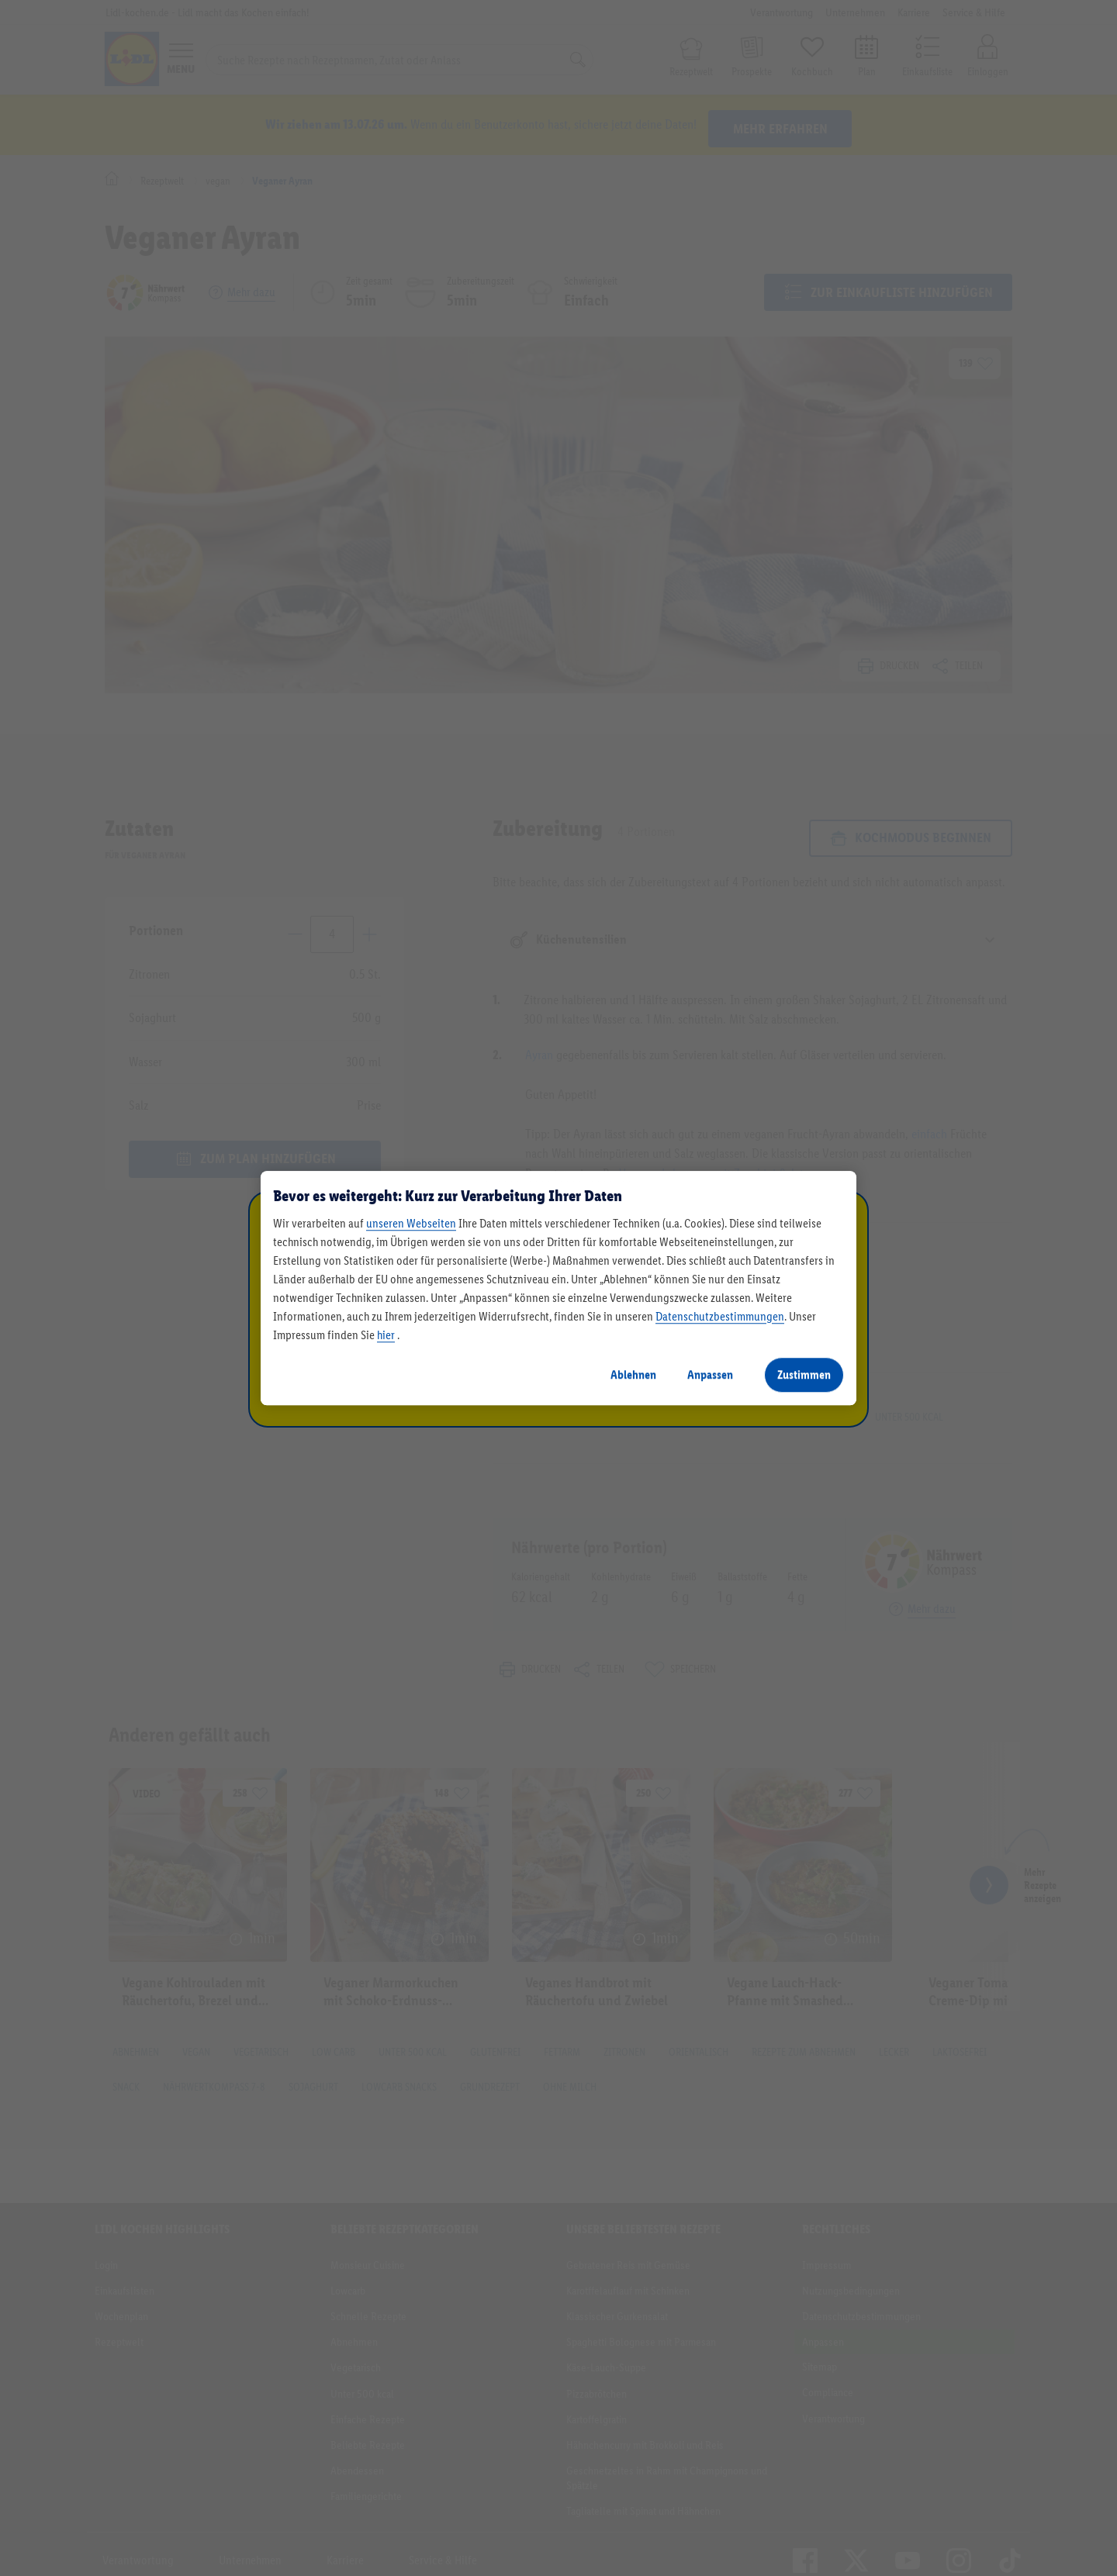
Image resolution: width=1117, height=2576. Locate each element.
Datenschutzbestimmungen (719, 1316)
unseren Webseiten (411, 1223)
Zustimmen (804, 1374)
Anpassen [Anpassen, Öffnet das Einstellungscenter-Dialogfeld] (710, 1374)
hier (386, 1335)
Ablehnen (633, 1374)
